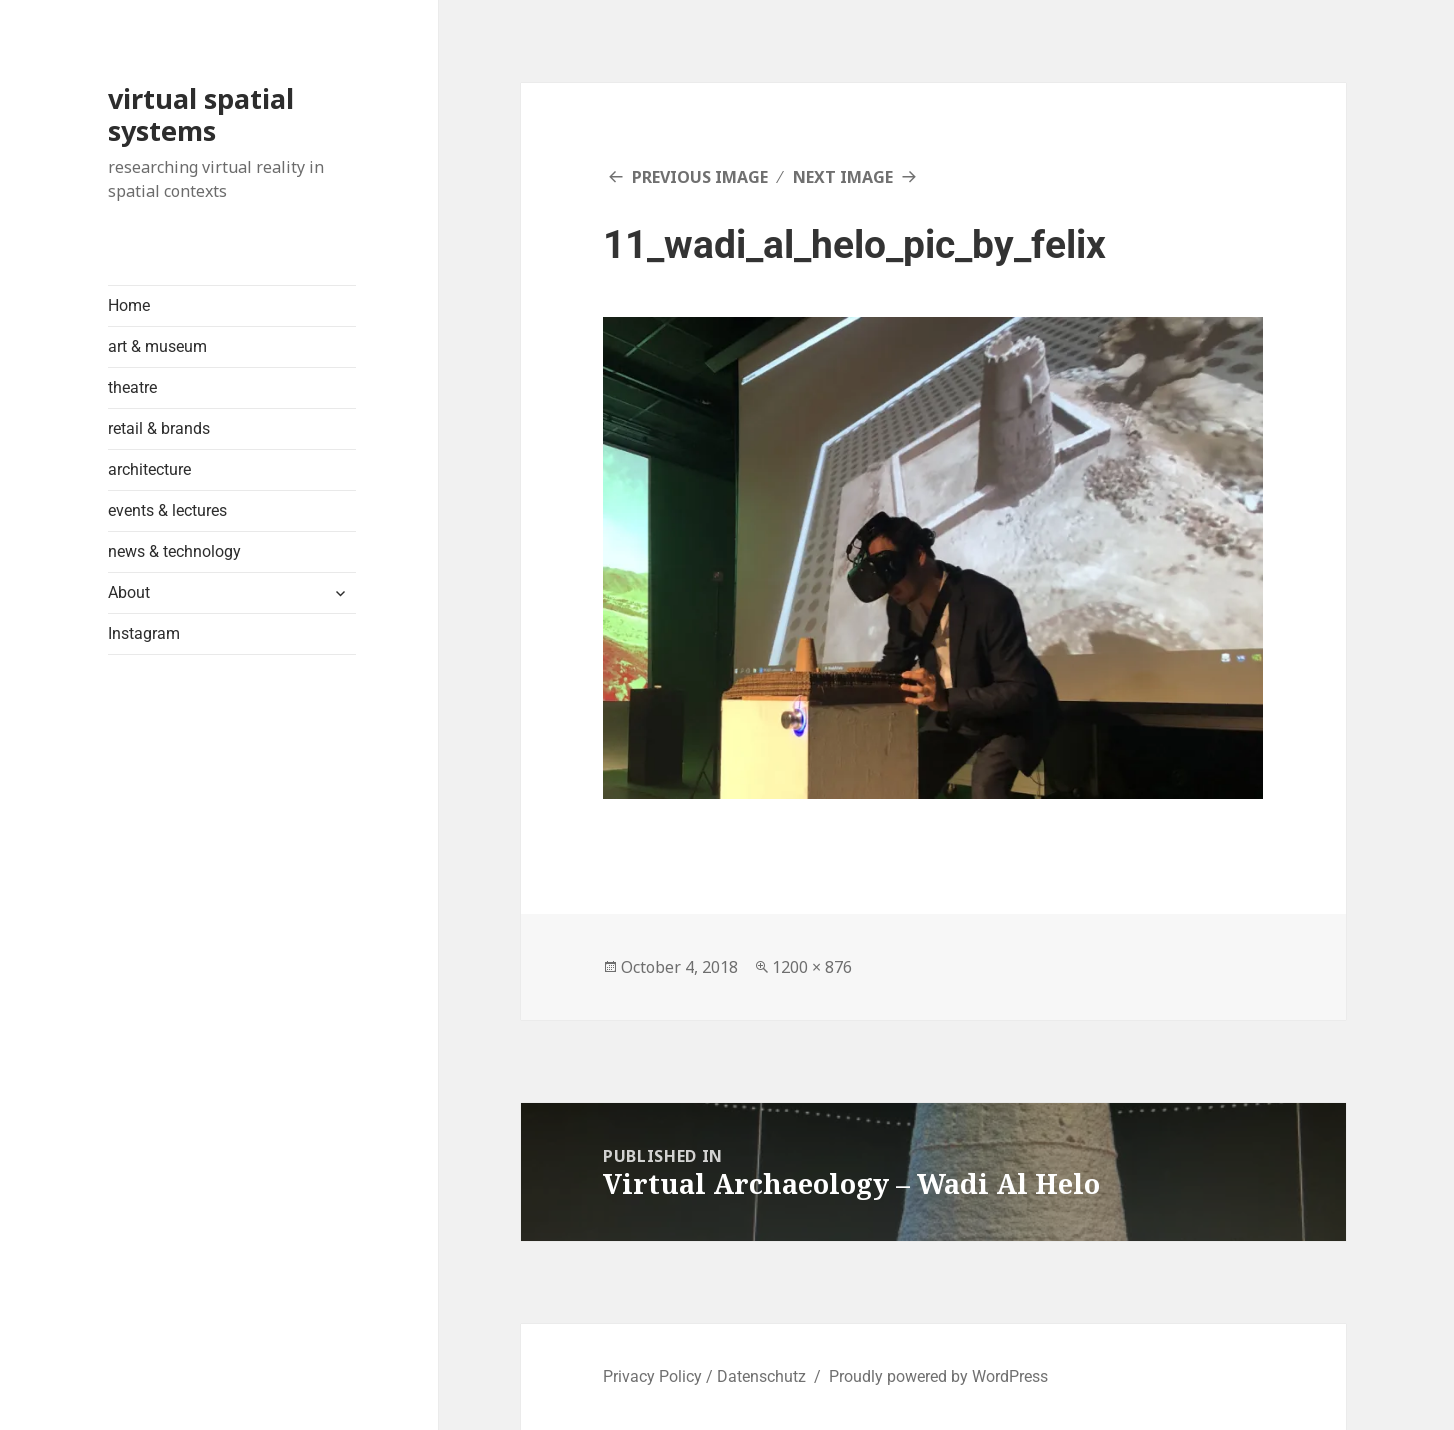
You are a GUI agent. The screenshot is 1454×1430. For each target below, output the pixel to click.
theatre (132, 387)
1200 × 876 (812, 967)
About (129, 592)
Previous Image (700, 177)
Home (129, 305)
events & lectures (167, 510)
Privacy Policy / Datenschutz (704, 1376)
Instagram (144, 633)
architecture (149, 469)
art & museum (157, 346)
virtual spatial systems (201, 114)
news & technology (174, 551)
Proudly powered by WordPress (938, 1376)
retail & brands (159, 428)
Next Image (843, 177)
